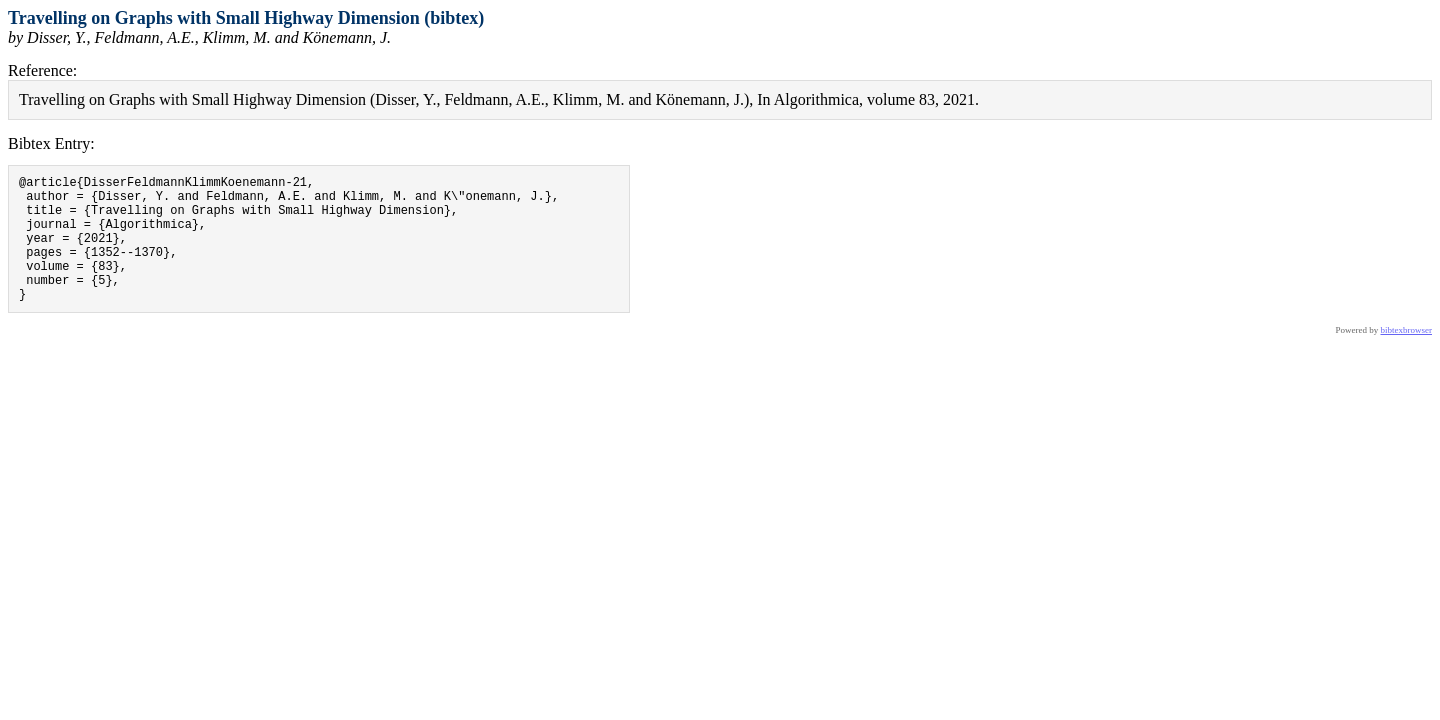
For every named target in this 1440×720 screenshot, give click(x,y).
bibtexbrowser (1407, 357)
